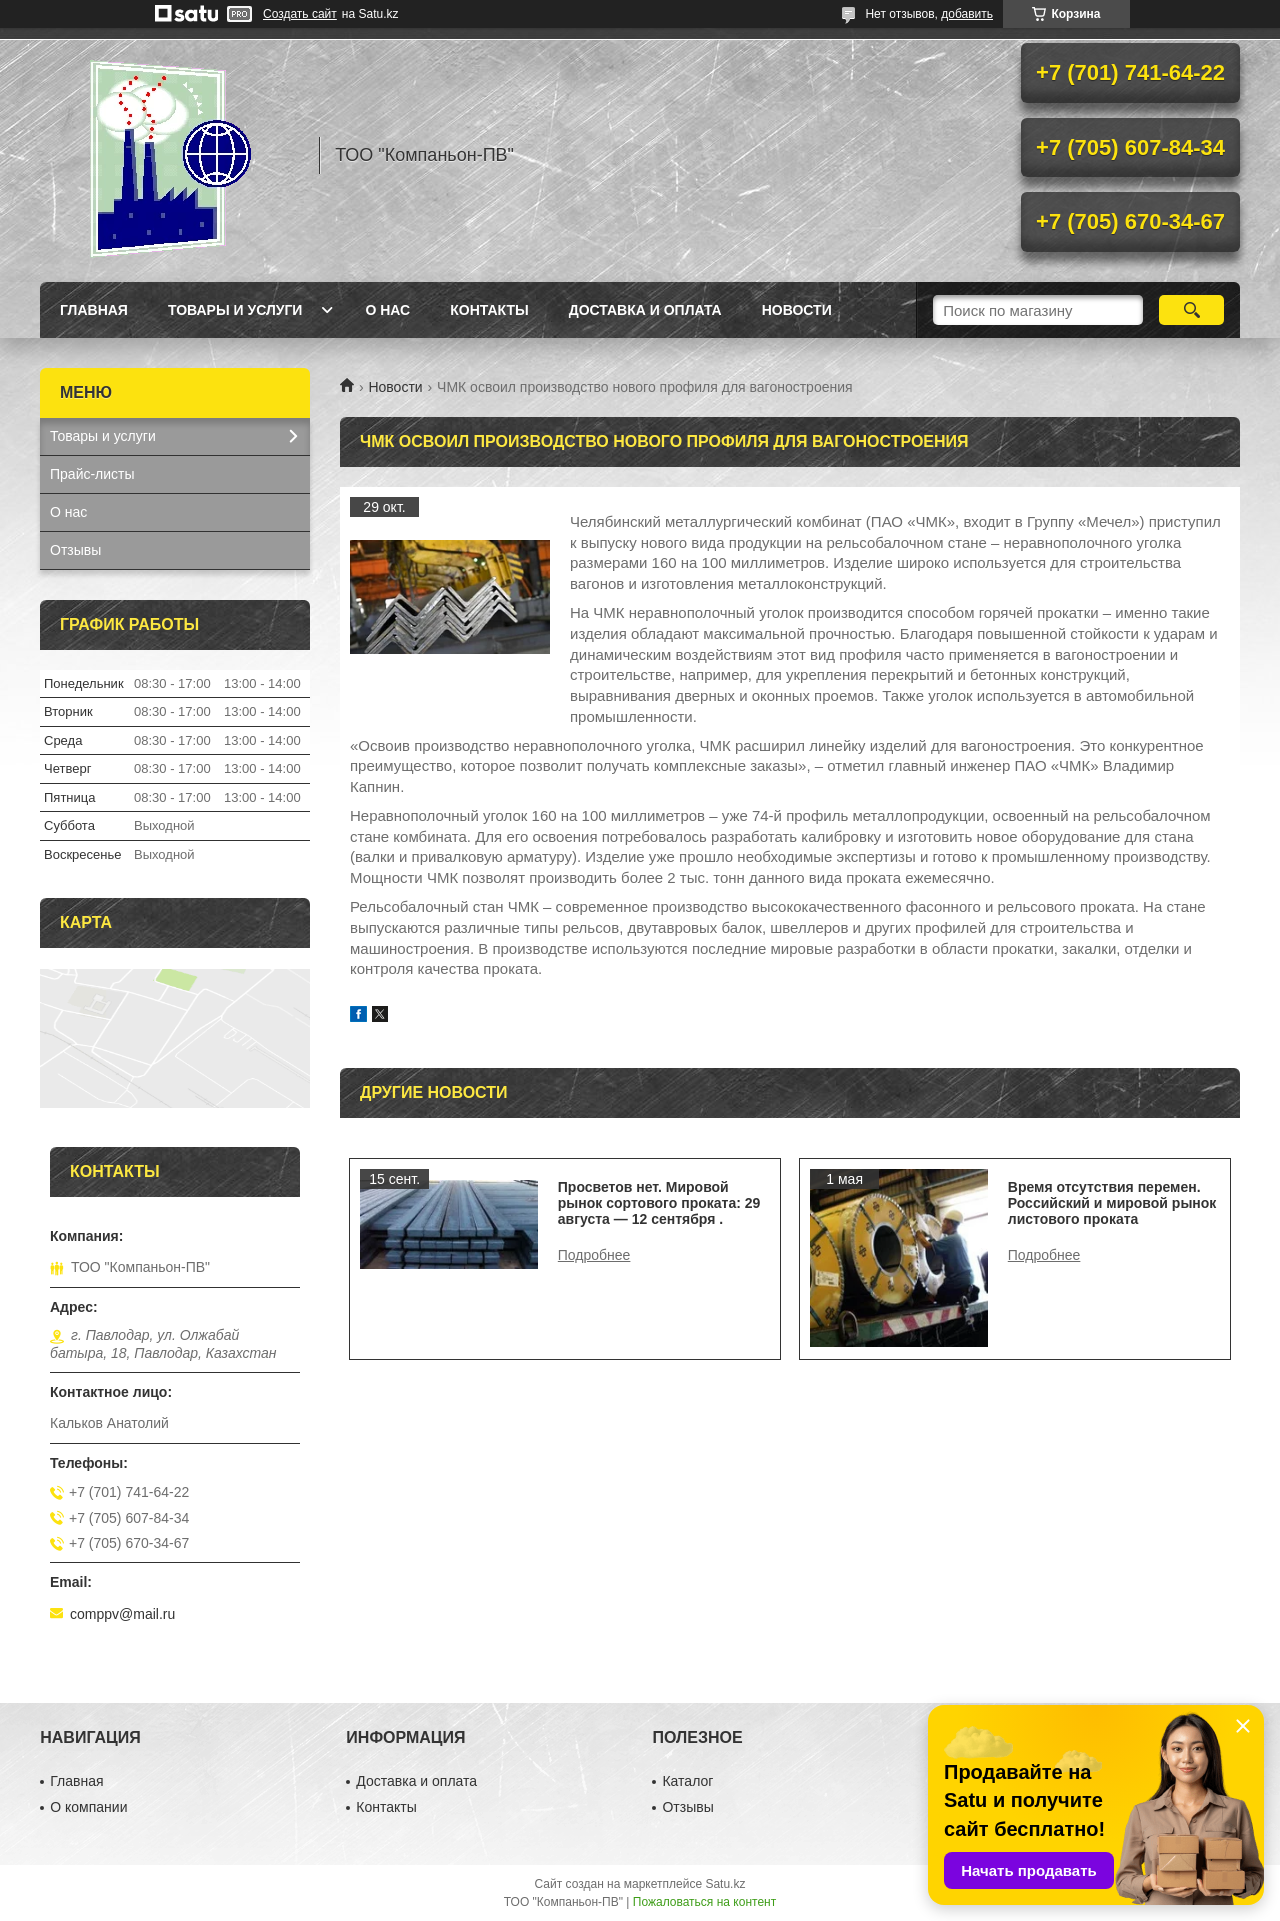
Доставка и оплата (645, 310)
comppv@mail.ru (122, 1614)
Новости (395, 387)
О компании (88, 1807)
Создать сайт (300, 14)
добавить (967, 14)
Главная (94, 310)
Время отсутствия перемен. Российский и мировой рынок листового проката (1112, 1203)
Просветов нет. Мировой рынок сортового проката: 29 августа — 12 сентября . (659, 1203)
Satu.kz (725, 1884)
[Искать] (1191, 310)
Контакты (489, 310)
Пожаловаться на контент (704, 1902)
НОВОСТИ (797, 310)
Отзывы (75, 550)
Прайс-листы (92, 474)
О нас (387, 310)
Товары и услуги (235, 310)
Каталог (687, 1781)
